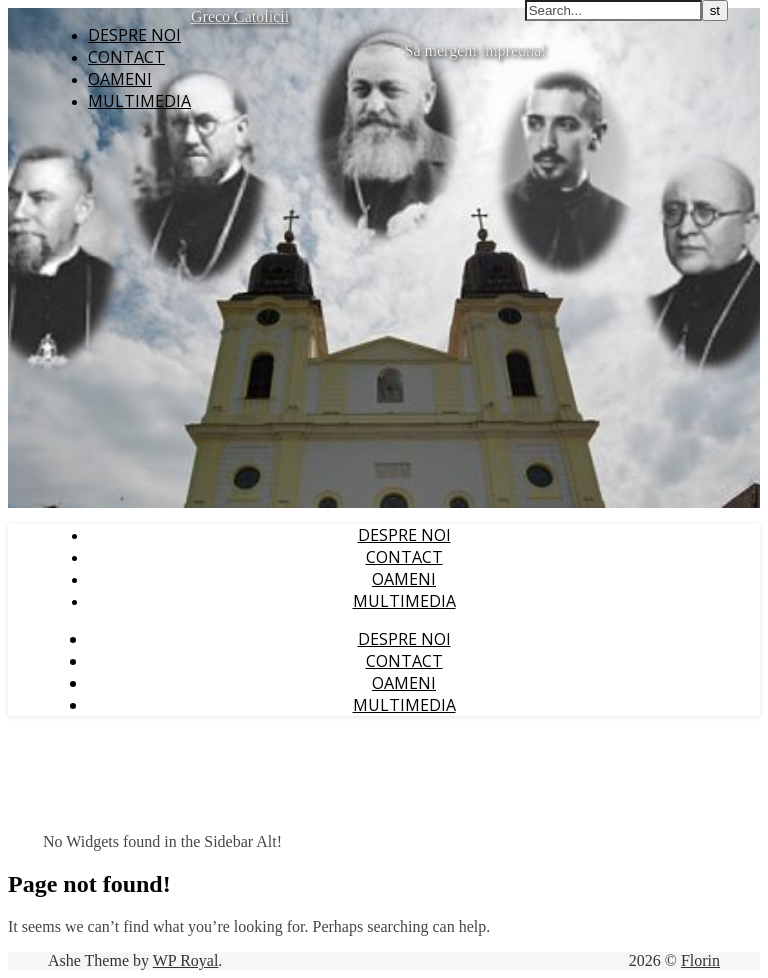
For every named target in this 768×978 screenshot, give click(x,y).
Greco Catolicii (240, 16)
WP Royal (186, 960)
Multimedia (139, 101)
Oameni (120, 79)
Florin (700, 960)
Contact (126, 57)
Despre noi (134, 35)
